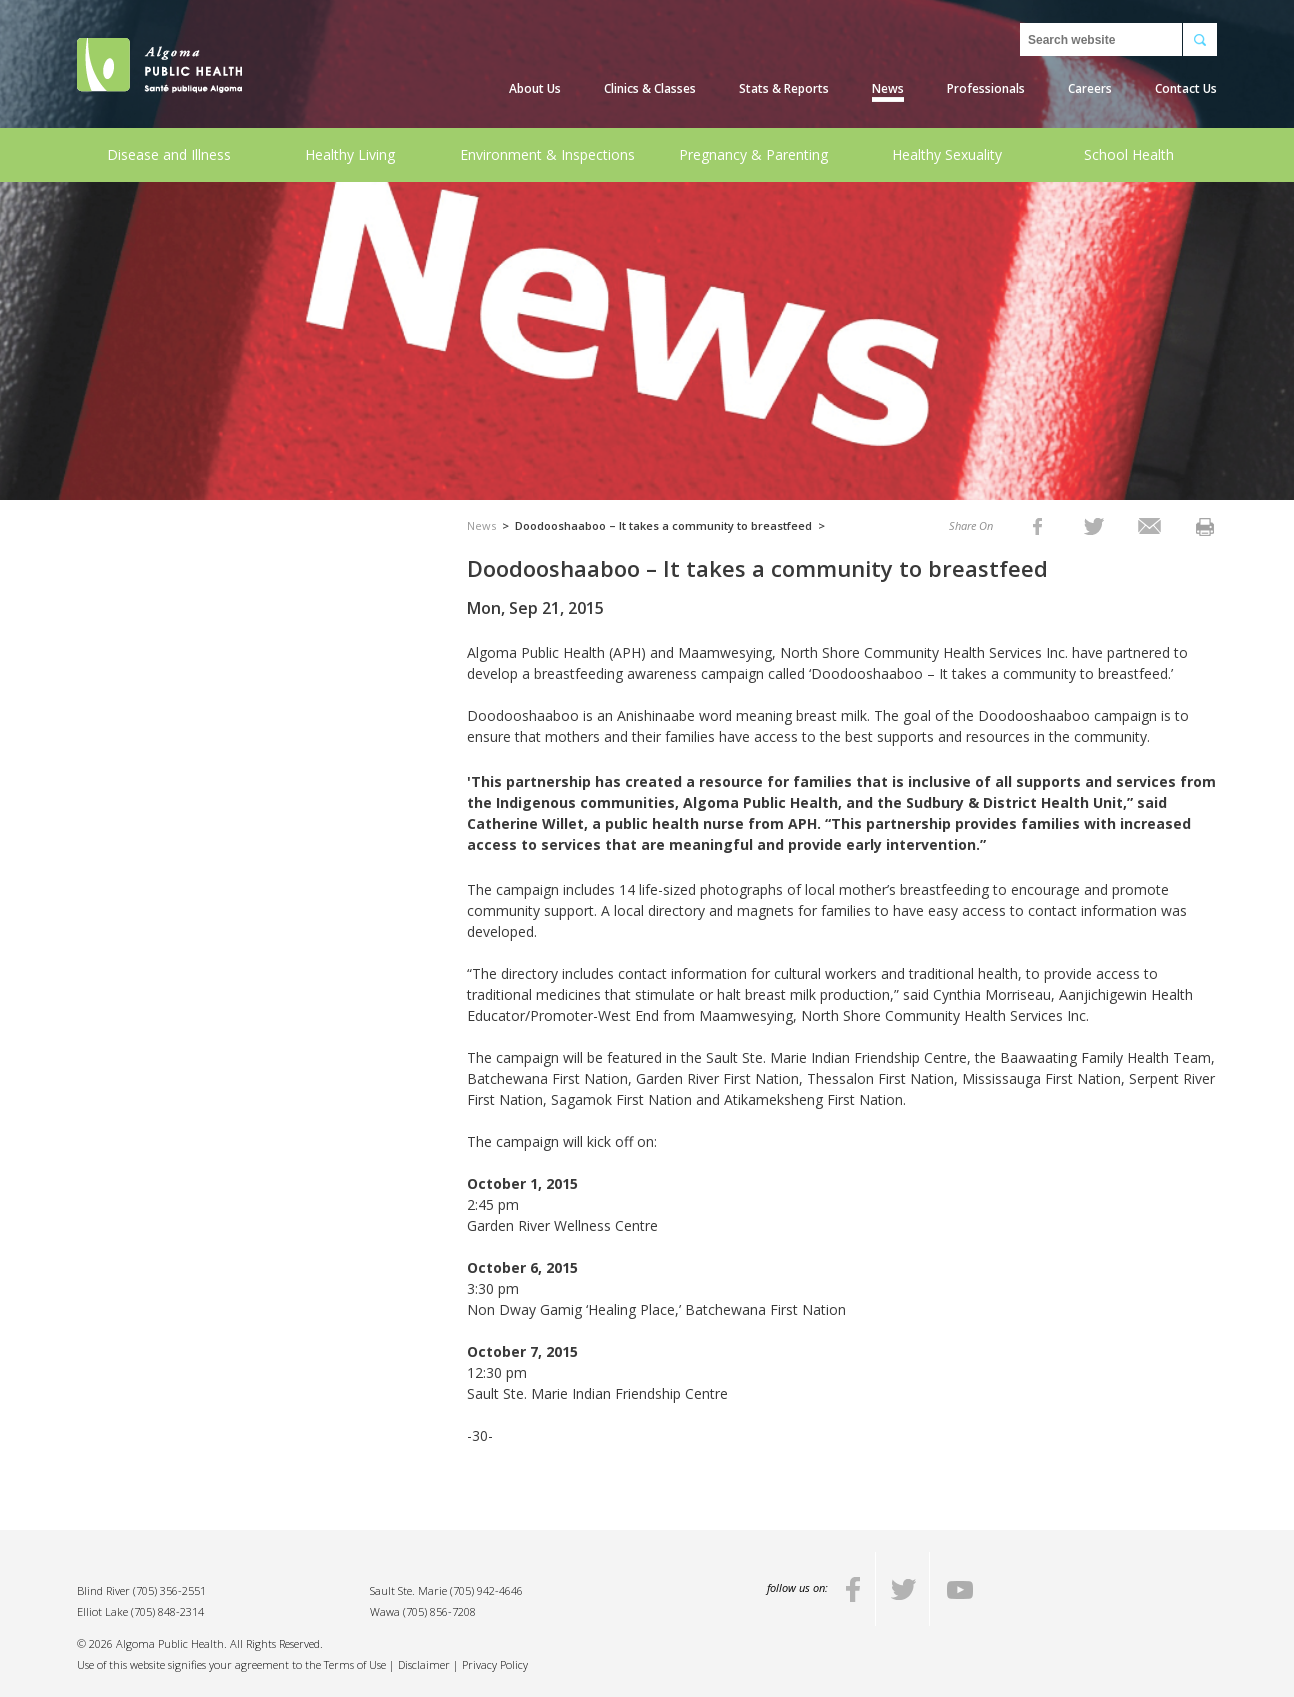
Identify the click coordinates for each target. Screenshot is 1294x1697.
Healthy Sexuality (947, 154)
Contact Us (1186, 88)
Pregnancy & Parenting (753, 154)
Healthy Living (350, 154)
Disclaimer (424, 1664)
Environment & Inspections (547, 154)
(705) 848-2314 (167, 1611)
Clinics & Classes (650, 88)
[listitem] (1037, 525)
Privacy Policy (495, 1664)
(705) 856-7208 (439, 1611)
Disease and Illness (169, 154)
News (888, 88)
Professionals (986, 88)
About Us (535, 88)
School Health (1129, 154)
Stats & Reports (784, 88)
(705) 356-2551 (169, 1590)
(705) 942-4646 (486, 1590)
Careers (1090, 88)
